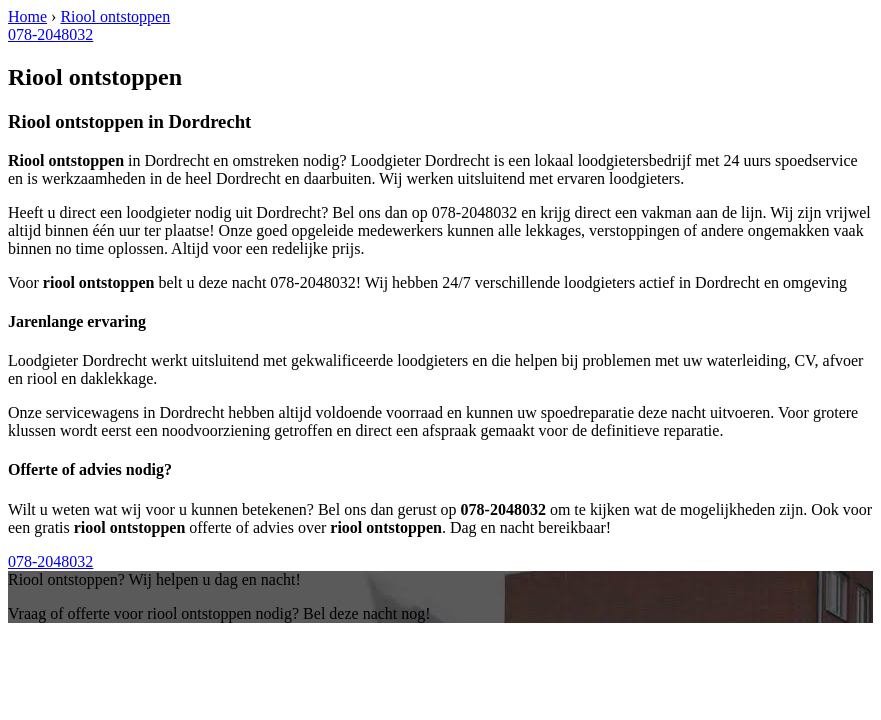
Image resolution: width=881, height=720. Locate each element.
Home (27, 16)
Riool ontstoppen (115, 16)
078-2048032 (50, 34)
